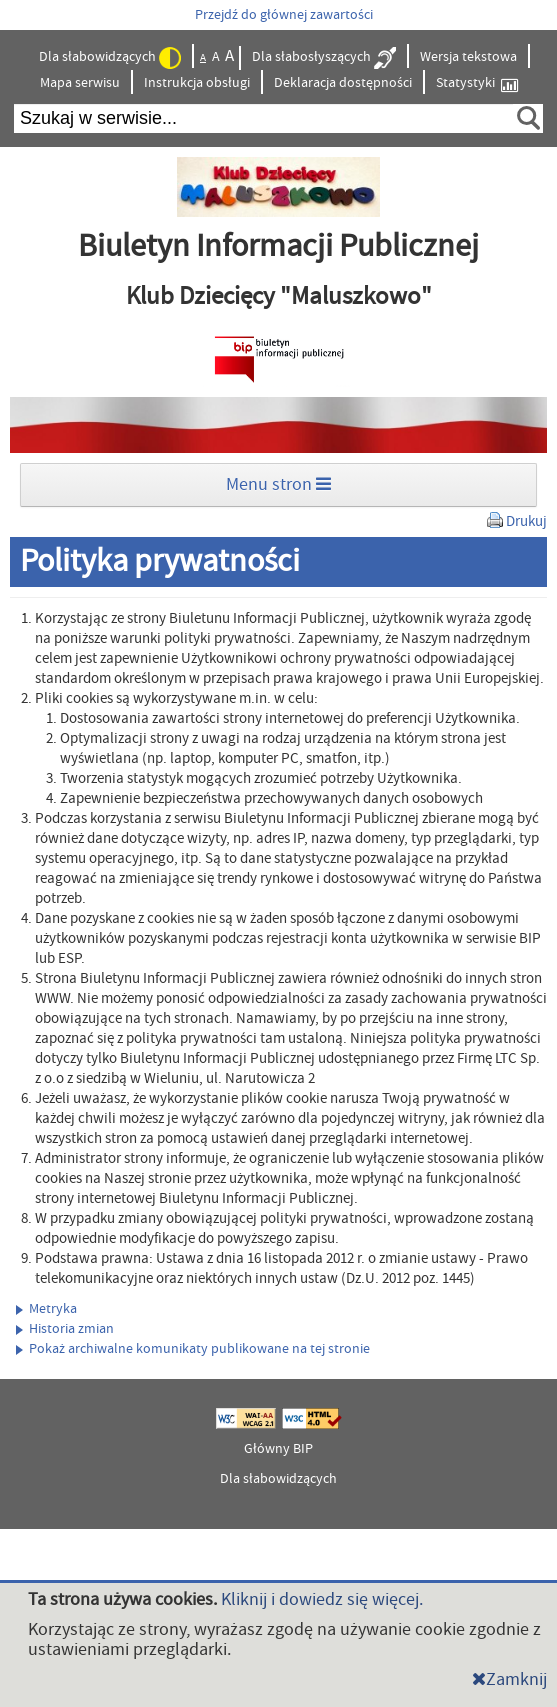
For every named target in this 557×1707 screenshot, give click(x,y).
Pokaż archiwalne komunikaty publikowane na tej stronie (193, 1349)
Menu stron (278, 484)
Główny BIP (278, 1449)
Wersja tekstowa (468, 57)
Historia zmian (65, 1329)
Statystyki (477, 83)
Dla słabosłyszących (324, 58)
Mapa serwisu (80, 83)
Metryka (46, 1309)
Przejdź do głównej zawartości (284, 15)
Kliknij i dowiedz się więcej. (322, 1599)
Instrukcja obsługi (197, 83)
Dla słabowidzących (110, 58)
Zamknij (509, 1679)
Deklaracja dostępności (343, 83)
